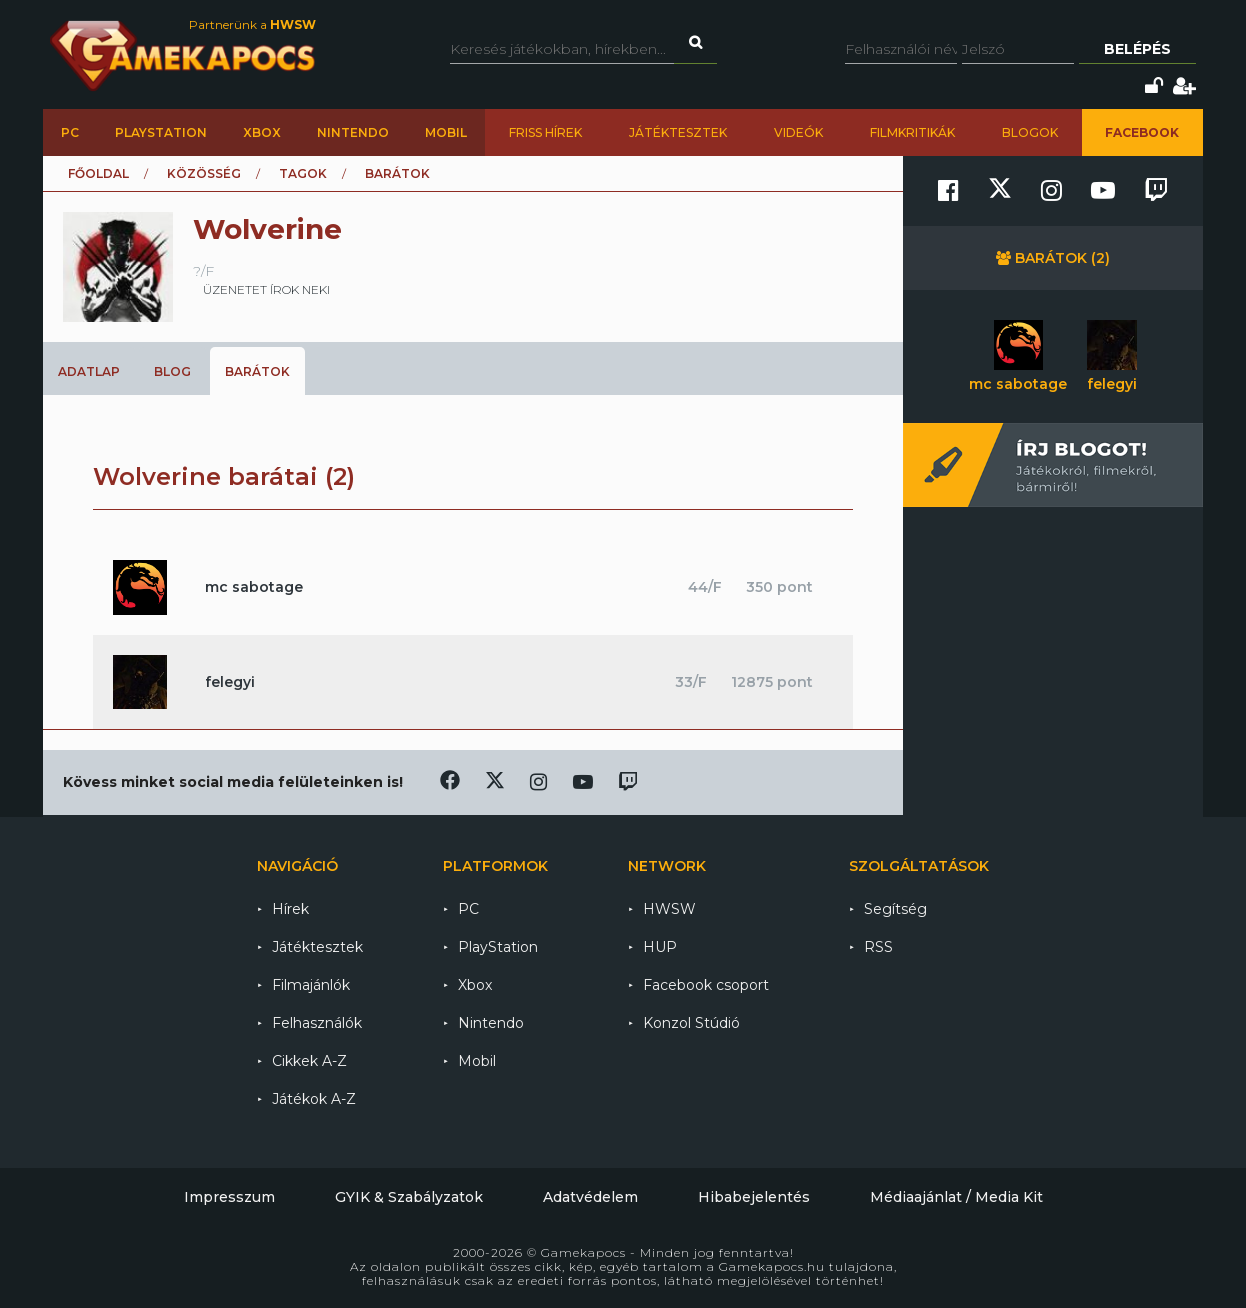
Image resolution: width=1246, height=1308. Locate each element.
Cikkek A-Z (309, 1061)
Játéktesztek (678, 132)
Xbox (262, 132)
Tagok (303, 173)
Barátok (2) (1053, 258)
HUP (660, 947)
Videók (798, 132)
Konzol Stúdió (691, 1023)
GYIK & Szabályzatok (409, 1197)
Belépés (1137, 49)
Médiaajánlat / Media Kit (956, 1197)
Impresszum (229, 1197)
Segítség (895, 909)
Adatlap (89, 371)
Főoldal (98, 173)
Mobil (446, 132)
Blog (172, 371)
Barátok (257, 371)
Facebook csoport (706, 985)
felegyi (230, 682)
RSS (878, 947)
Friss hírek (545, 132)
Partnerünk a (252, 24)
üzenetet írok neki (266, 289)
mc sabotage (254, 587)
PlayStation (161, 132)
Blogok (1030, 132)
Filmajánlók (311, 985)
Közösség (204, 173)
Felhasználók (317, 1023)
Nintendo (353, 132)
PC (70, 132)
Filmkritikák (912, 132)
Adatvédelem (590, 1197)
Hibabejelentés (754, 1197)
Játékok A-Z (314, 1099)
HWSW (669, 909)
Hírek (290, 909)
